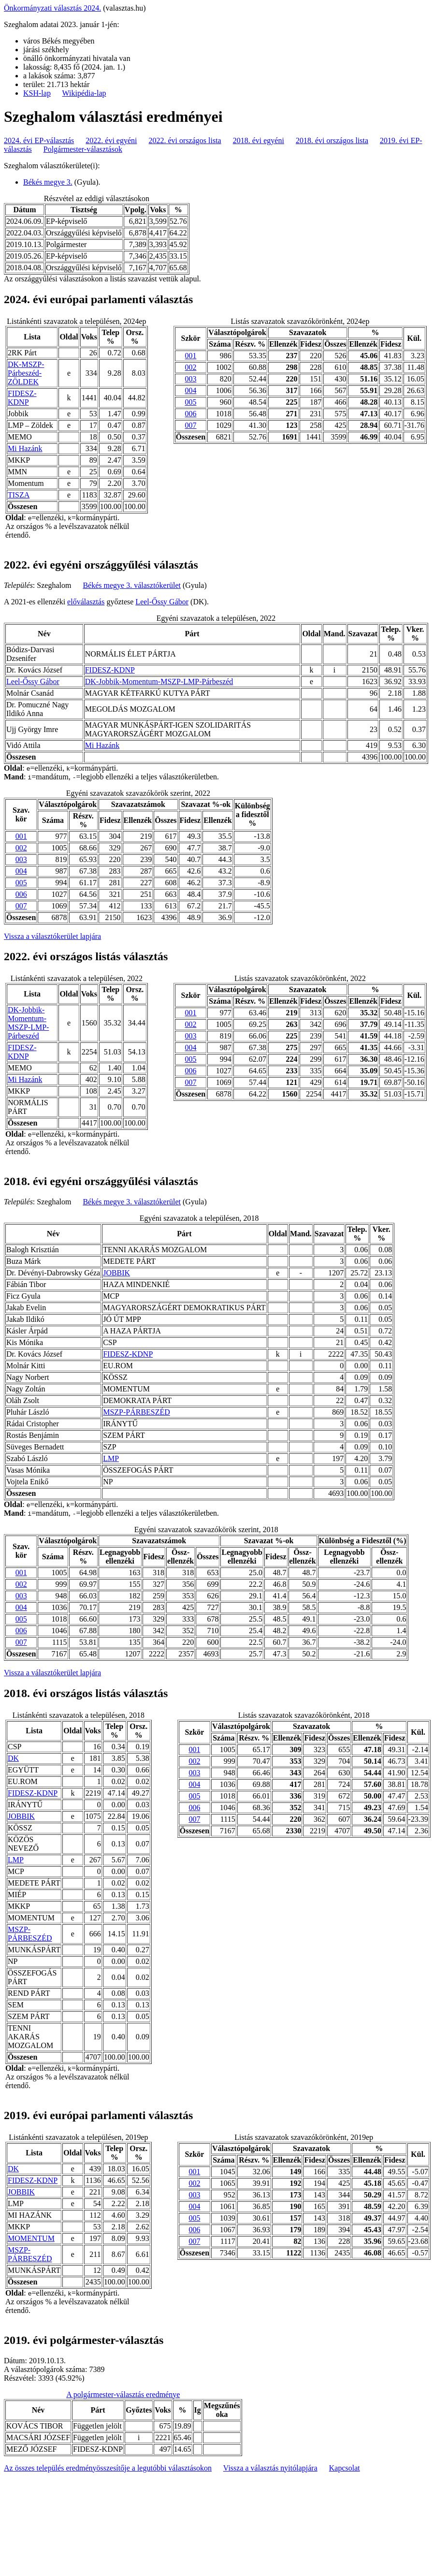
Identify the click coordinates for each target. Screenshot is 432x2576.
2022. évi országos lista (185, 140)
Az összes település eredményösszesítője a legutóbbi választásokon (108, 2468)
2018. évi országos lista (332, 140)
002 (191, 367)
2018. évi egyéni (258, 140)
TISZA (18, 495)
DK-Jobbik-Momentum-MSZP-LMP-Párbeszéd (159, 681)
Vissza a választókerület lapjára (52, 936)
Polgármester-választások (82, 149)
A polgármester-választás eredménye (123, 2394)
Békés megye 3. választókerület (132, 585)
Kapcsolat (344, 2468)
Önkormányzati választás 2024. (52, 8)
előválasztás (85, 602)
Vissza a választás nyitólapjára (270, 2468)
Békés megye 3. (47, 182)
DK (13, 1758)
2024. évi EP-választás (39, 140)
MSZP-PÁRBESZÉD (136, 1412)
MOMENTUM (31, 2238)
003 (191, 379)
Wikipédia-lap (84, 93)
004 (191, 390)
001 (191, 355)
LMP (111, 1458)
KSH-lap (37, 93)
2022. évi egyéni (111, 140)
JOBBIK (116, 1273)
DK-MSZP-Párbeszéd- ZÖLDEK (26, 373)
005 (191, 402)
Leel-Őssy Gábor (161, 602)
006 (191, 414)
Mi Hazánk (25, 448)
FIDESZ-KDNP (22, 397)
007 (191, 425)
